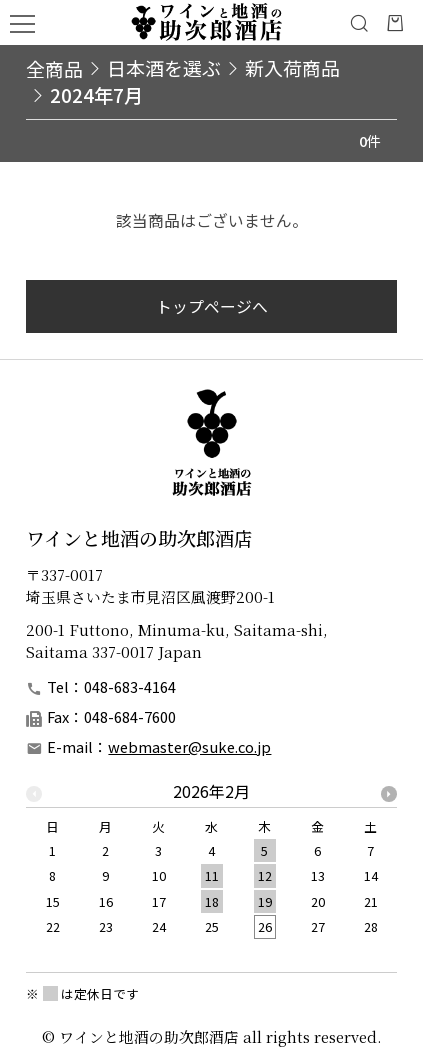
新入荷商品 (292, 67)
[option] (211, 865)
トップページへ (212, 306)
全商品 (54, 68)
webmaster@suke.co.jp (189, 746)
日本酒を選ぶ (164, 67)
